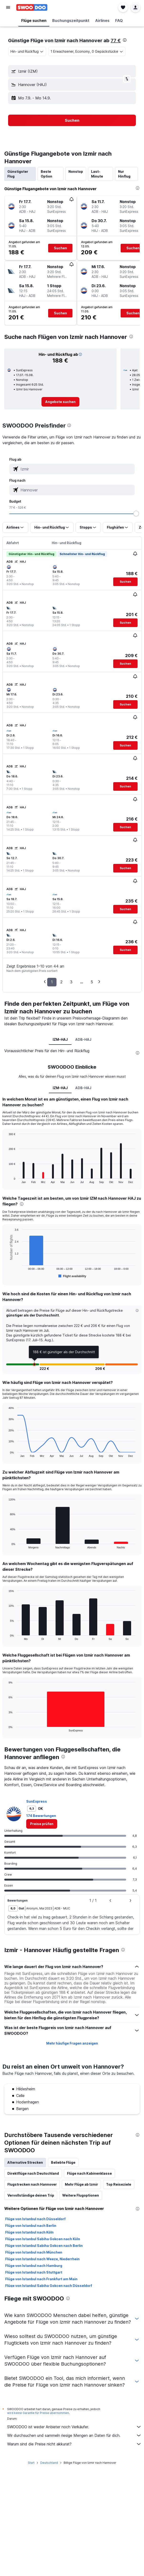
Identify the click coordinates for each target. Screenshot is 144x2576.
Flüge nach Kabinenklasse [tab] (89, 2173)
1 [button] (52, 981)
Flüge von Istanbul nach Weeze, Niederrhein (42, 2259)
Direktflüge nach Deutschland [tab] (33, 2173)
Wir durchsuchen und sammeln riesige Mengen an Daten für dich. (74, 2435)
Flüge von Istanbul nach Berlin (30, 2226)
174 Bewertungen (41, 1816)
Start (31, 2462)
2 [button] (61, 981)
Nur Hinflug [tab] (124, 173)
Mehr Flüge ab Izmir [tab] (81, 2184)
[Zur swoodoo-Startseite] (31, 7)
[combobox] (27, 51)
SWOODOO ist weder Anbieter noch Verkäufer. (74, 2427)
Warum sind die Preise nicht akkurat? (74, 2444)
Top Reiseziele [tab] (118, 2184)
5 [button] (92, 981)
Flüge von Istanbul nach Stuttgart (33, 2272)
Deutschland (49, 2462)
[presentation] (125, 40)
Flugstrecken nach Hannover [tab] (32, 2184)
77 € (116, 40)
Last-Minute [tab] (97, 173)
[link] (60, 402)
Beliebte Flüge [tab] (63, 2162)
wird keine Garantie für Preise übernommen (38, 2413)
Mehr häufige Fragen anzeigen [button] (72, 2043)
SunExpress (36, 1801)
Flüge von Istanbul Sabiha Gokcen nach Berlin (44, 2246)
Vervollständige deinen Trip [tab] (30, 2195)
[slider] (136, 513)
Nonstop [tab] (75, 171)
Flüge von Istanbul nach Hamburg (33, 2266)
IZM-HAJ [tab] (60, 1039)
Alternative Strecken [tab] (25, 2162)
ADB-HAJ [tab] (83, 1039)
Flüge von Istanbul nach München (33, 2252)
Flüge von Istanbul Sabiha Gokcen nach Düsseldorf (48, 2286)
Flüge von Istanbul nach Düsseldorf (35, 2219)
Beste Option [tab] (46, 173)
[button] (8, 7)
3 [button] (71, 981)
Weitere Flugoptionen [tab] (80, 2195)
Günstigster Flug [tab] (17, 173)
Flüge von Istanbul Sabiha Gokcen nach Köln (42, 2239)
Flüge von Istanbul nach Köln (29, 2232)
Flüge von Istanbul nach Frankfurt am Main (41, 2279)
